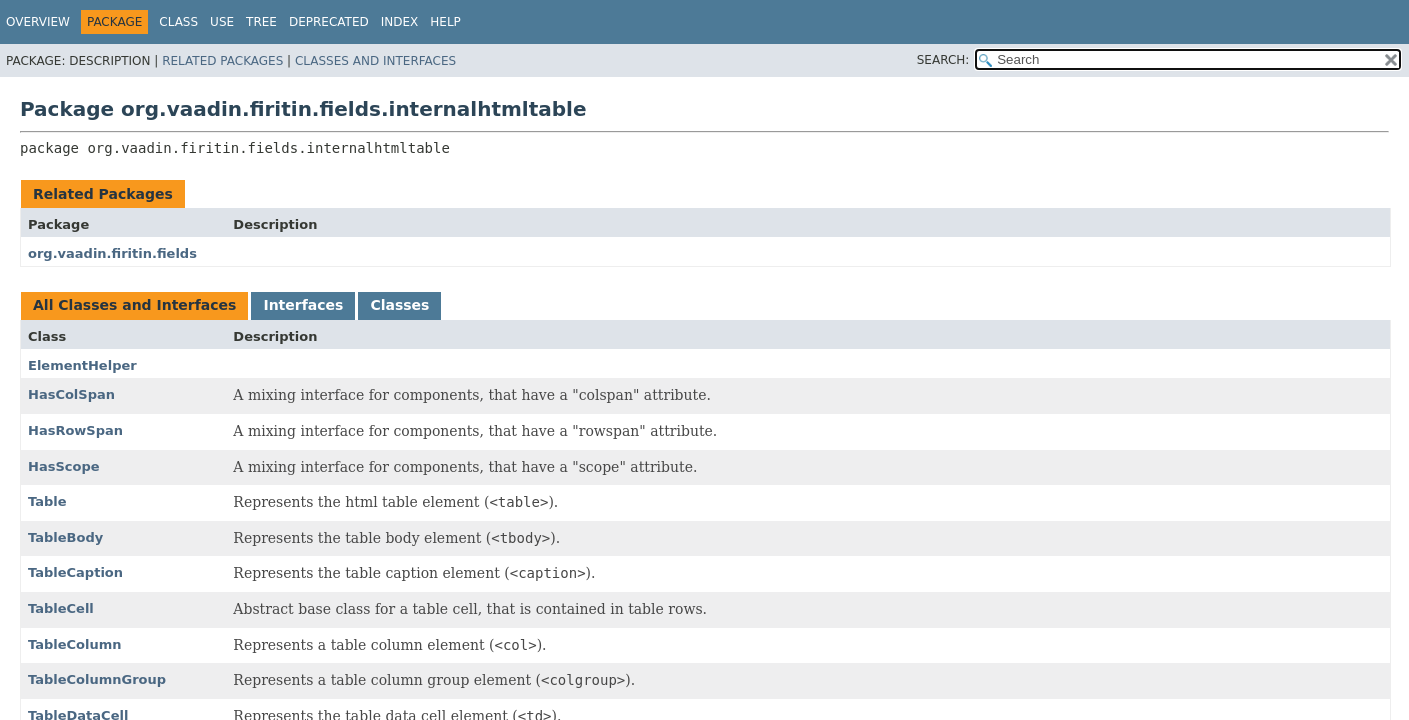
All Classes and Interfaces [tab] (134, 305)
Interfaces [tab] (303, 305)
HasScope (64, 466)
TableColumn (75, 644)
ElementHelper (82, 365)
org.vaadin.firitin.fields (112, 253)
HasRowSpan (75, 430)
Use (222, 22)
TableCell (61, 608)
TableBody (65, 537)
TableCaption (75, 572)
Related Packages (222, 61)
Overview (38, 22)
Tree (261, 22)
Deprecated (329, 22)
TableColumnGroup (97, 679)
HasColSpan (71, 394)
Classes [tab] (399, 305)
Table (47, 501)
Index (400, 22)
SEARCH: (943, 60)
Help (445, 22)
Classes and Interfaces (375, 61)
